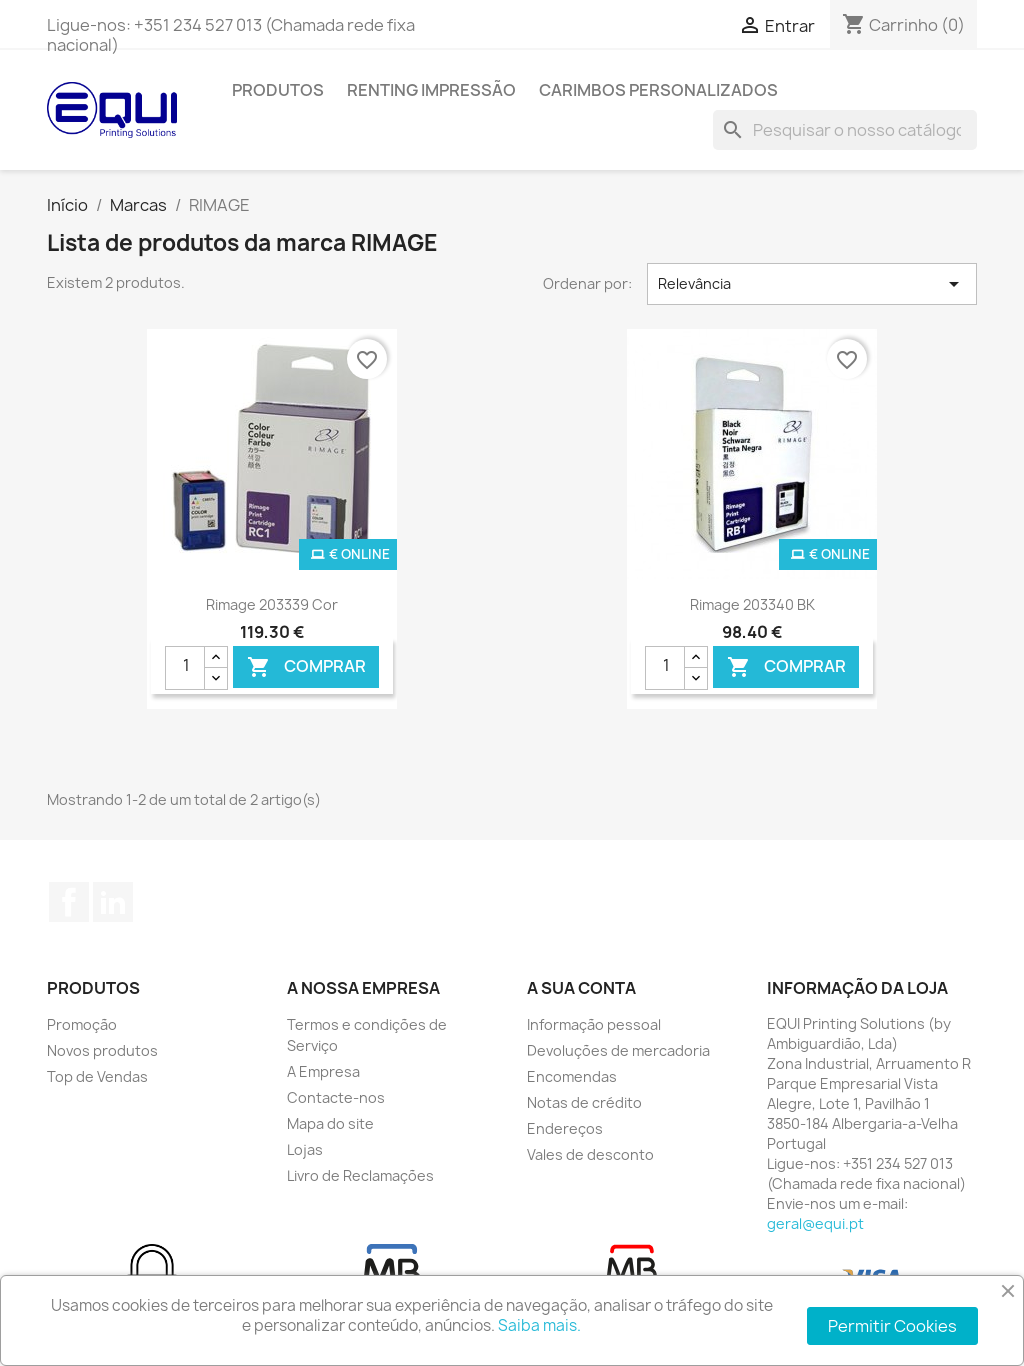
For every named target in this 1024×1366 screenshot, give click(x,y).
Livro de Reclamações (360, 1175)
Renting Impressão (431, 90)
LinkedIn (113, 902)
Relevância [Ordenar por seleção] (812, 284)
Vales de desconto (590, 1154)
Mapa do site (330, 1123)
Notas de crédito (584, 1102)
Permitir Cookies (892, 1326)
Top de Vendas (97, 1076)
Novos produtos (102, 1050)
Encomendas (572, 1076)
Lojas (305, 1149)
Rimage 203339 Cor (272, 604)
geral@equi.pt (815, 1223)
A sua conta (581, 988)
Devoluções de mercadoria (618, 1050)
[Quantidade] (185, 668)
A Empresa (323, 1071)
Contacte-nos (336, 1097)
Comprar (306, 666)
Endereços (565, 1128)
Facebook (69, 902)
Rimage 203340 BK (752, 604)
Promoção (82, 1024)
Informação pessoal (594, 1024)
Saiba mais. (539, 1325)
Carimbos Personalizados (658, 90)
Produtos (278, 90)
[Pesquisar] (845, 130)
